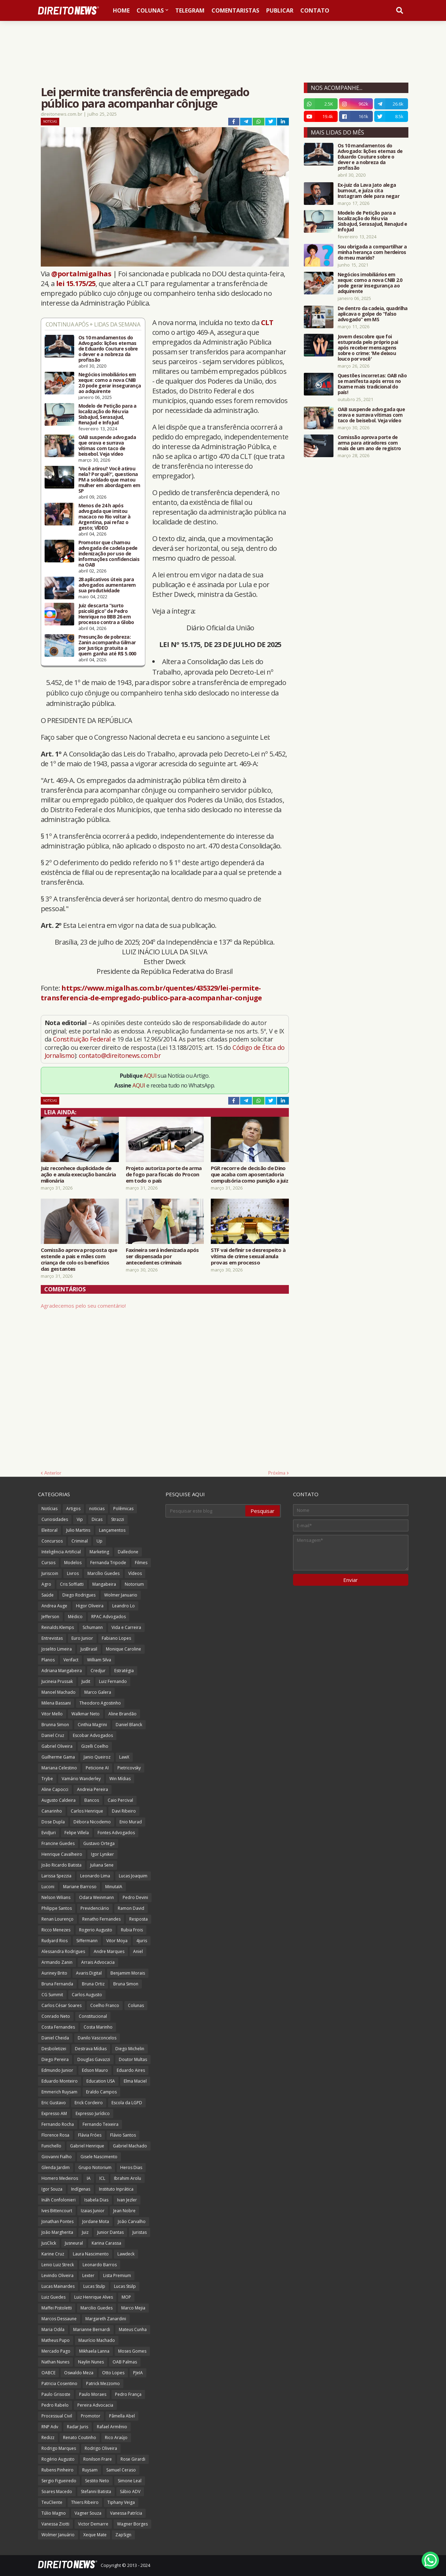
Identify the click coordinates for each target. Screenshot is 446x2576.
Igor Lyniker (102, 1854)
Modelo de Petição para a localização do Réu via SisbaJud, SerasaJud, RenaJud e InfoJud (107, 414)
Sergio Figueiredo (58, 2481)
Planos (48, 1660)
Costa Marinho (98, 2027)
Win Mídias (120, 1779)
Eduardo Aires (131, 2070)
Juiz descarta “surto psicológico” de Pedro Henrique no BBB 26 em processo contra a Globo (106, 614)
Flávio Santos (123, 2135)
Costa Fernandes (58, 2027)
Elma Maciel (135, 2081)
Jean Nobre (124, 2211)
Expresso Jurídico (93, 2113)
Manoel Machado (58, 1692)
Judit (86, 1681)
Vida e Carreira (126, 1627)
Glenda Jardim (55, 2167)
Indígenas (80, 2189)
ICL (102, 2178)
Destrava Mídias (91, 2049)
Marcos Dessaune (59, 2319)
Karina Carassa (106, 2243)
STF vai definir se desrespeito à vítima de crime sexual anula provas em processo (248, 1256)
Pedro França (128, 2394)
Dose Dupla (53, 1822)
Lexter (88, 2275)
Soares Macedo (56, 2491)
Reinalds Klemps (57, 1627)
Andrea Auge (54, 1606)
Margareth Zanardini (105, 2319)
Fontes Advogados (116, 1833)
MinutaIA (113, 1887)
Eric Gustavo (53, 2103)
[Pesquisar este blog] (206, 1510)
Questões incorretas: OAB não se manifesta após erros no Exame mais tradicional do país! (372, 384)
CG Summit (52, 1995)
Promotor (90, 2416)
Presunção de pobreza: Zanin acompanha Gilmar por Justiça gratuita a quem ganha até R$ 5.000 (107, 645)
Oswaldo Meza (78, 2373)
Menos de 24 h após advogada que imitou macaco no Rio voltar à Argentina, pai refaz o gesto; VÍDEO (104, 517)
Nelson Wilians (55, 1897)
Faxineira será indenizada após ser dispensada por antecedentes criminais (162, 1256)
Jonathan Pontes (57, 2221)
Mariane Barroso (80, 1887)
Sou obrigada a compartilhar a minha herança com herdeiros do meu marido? (372, 252)
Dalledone (128, 1552)
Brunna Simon (55, 1725)
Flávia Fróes (89, 2135)
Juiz (85, 2232)
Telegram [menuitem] (190, 10)
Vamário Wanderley (81, 1779)
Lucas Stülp (125, 2286)
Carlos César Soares (61, 2005)
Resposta (138, 1919)
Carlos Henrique (87, 1811)
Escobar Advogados (93, 1735)
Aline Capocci (54, 1789)
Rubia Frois (132, 1930)
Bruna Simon (125, 1984)
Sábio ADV (130, 2491)
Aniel (138, 1951)
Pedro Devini (135, 1897)
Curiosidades (54, 1519)
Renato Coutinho (79, 2437)
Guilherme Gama (58, 1757)
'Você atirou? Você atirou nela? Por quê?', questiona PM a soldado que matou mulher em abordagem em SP (109, 480)
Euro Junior (82, 1638)
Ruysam (90, 2470)
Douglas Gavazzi (93, 2059)
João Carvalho (132, 2221)
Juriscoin (49, 1573)
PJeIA (138, 2373)
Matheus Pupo (55, 2340)
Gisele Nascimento (98, 2157)
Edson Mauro (95, 2070)
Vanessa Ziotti (55, 2524)
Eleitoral (49, 1530)
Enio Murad (131, 1822)
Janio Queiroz (97, 1757)
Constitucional (93, 2016)
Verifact (70, 1660)
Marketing (99, 1552)
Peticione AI (97, 1768)
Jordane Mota (95, 2221)
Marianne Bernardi (91, 2329)
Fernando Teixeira (100, 2124)
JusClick (48, 2243)
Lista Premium (117, 2275)
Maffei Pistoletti (56, 2308)
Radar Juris (77, 2427)
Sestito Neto (97, 2481)
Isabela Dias (96, 2200)
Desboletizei (53, 2049)
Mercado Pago (55, 2351)
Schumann (93, 1627)
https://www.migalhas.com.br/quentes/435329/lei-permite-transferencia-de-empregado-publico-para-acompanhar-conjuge (151, 992)
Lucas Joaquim (133, 1876)
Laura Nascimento (91, 2254)
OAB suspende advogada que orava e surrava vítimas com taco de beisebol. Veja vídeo (107, 446)
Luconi (47, 1887)
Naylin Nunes (91, 2362)
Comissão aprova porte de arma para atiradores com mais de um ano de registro (369, 443)
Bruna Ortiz (93, 1984)
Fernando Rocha (57, 2124)
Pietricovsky (129, 1768)
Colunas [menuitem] (150, 10)
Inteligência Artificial (61, 1552)
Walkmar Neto (85, 1714)
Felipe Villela (76, 1833)
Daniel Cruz (52, 1735)
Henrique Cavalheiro (61, 1854)
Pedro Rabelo (55, 2405)
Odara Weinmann (96, 1897)
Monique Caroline (123, 1649)
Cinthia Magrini (92, 1725)
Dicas (97, 1519)
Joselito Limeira (56, 1649)
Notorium (134, 1584)
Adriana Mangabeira (61, 1671)
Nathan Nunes (55, 2362)
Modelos (73, 1563)
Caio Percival (120, 1800)
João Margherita (57, 2232)
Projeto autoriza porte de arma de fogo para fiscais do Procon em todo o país (164, 1174)
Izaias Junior (93, 2211)
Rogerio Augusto (95, 1930)
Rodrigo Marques (58, 2448)
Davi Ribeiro (124, 1811)
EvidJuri (48, 1833)
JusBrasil (88, 1649)
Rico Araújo (116, 2437)
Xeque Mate (95, 2535)
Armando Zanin (56, 1962)
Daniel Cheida (55, 2038)
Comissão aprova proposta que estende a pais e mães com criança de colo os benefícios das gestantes (79, 1259)
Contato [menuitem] (314, 10)
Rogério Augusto (58, 2459)
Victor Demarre (93, 2524)
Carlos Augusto (87, 1995)
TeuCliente (51, 2502)
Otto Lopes (113, 2373)
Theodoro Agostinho (100, 1703)
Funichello (51, 2146)
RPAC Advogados (108, 1617)
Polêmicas (123, 1509)
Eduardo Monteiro (59, 2081)
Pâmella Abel (122, 2416)
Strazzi (117, 1519)
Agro (46, 1584)
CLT (267, 322)
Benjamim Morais (127, 1973)
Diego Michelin (129, 2049)
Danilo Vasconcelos (97, 2038)
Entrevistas (52, 1638)
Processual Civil (56, 2416)
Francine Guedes (58, 1843)
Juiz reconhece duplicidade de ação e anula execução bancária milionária (78, 1174)
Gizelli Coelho (94, 1746)
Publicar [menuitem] (279, 10)
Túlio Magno (53, 2513)
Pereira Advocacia (95, 2405)
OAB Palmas (125, 2362)
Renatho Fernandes (101, 1919)
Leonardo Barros (100, 2265)
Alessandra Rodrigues (63, 1951)
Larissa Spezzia (56, 1876)
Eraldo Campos (101, 2092)
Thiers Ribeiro (85, 2502)
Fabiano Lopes (116, 1638)
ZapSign (123, 2535)
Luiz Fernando (113, 1681)
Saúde (47, 1595)
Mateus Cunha (133, 2329)
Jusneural (74, 2243)
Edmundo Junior (57, 2070)
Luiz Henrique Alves (93, 2297)
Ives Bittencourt (56, 2211)
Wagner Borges (132, 2524)
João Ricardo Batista (61, 1865)
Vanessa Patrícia (126, 2513)
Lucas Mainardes (58, 2286)
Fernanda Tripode (108, 1563)
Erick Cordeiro (89, 2103)
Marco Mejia (133, 2308)
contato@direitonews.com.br (120, 1055)
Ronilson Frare (97, 2459)
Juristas (139, 2232)
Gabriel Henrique (87, 2146)
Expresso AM (54, 2113)
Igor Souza (51, 2189)
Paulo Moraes (92, 2394)
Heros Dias (131, 2167)
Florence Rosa (55, 2135)
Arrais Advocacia (98, 1962)
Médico (75, 1617)
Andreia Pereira (92, 1789)
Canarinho (51, 1811)
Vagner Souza (88, 2513)
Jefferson (50, 1617)
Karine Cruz (52, 2254)
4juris (141, 1941)
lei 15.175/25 (75, 283)
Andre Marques (109, 1951)
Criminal (79, 1541)
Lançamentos (112, 1530)
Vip (80, 1519)
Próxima (276, 1473)
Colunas (136, 2005)
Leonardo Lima (95, 1876)
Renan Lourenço (57, 1919)
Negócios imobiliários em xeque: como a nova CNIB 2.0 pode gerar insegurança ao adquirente (109, 383)
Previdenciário (94, 1908)
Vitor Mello (52, 1714)
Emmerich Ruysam (59, 2092)
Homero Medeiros (59, 2178)
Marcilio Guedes (96, 2308)
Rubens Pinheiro (57, 2470)
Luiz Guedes (53, 2297)
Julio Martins (78, 1530)
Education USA (100, 2081)
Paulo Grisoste (55, 2394)
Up (99, 1541)
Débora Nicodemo (92, 1822)
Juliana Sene (102, 1865)
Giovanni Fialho (56, 2157)
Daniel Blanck (129, 1725)
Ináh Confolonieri (58, 2200)
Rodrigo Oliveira (101, 2448)
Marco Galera (97, 1692)
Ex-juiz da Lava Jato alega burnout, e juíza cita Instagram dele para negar (369, 190)
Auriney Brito (54, 1973)
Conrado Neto (55, 2016)
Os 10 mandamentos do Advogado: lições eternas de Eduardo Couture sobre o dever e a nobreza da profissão (108, 349)
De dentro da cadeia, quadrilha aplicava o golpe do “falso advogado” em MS (373, 314)
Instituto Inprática (116, 2189)
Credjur (98, 1671)
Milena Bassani (56, 1703)
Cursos (48, 1563)
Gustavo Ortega (99, 1843)
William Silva (99, 1660)
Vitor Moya (117, 1941)
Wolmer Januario (120, 1595)
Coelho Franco (104, 2005)
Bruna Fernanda (57, 1984)
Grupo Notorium (95, 2167)
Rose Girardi (133, 2459)
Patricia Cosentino (59, 2383)
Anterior (52, 1473)
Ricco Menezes (55, 1930)
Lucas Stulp (94, 2286)
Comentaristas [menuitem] (235, 10)
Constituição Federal (82, 1039)
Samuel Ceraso (121, 2470)
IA (89, 2178)
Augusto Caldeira (58, 1800)
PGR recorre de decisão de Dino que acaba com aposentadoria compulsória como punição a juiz (249, 1174)
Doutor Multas (133, 2059)
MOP (126, 2297)
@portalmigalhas (81, 273)
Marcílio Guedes (103, 1573)
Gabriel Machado (130, 2146)
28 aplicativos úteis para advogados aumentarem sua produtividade (107, 585)
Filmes (141, 1563)
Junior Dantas (110, 2232)
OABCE (48, 2373)
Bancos (91, 1800)
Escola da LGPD (127, 2103)
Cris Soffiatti (72, 1584)
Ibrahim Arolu (127, 2178)
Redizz (47, 2437)
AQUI (150, 1075)
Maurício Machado (96, 2340)
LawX (124, 1757)
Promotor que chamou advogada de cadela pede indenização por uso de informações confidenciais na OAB (109, 554)
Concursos (52, 1541)
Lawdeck (125, 2254)
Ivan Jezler (127, 2200)
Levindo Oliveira (57, 2275)
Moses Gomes (132, 2351)
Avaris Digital (89, 1973)
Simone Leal (129, 2481)
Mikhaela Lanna (94, 2351)
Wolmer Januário (58, 2535)
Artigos (73, 1509)
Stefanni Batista (96, 2491)
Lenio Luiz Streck (57, 2265)
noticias (97, 1509)
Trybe (47, 1779)
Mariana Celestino (59, 1768)
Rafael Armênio (112, 2427)
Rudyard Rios (54, 1941)
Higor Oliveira (89, 1606)
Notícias (50, 121)
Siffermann (87, 1941)
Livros (73, 1573)
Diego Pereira (55, 2059)
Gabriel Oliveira (56, 1746)
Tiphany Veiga (121, 2502)
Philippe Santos (56, 1908)
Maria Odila (52, 2329)
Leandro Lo (123, 1606)
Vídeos (135, 1573)
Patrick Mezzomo (103, 2383)
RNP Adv (49, 2427)
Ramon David (131, 1908)
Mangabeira (104, 1584)
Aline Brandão (122, 1714)
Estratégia (124, 1671)
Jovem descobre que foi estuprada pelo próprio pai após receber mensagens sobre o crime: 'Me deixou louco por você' (368, 348)
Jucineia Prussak (57, 1681)
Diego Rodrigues (78, 1595)
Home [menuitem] (121, 10)
